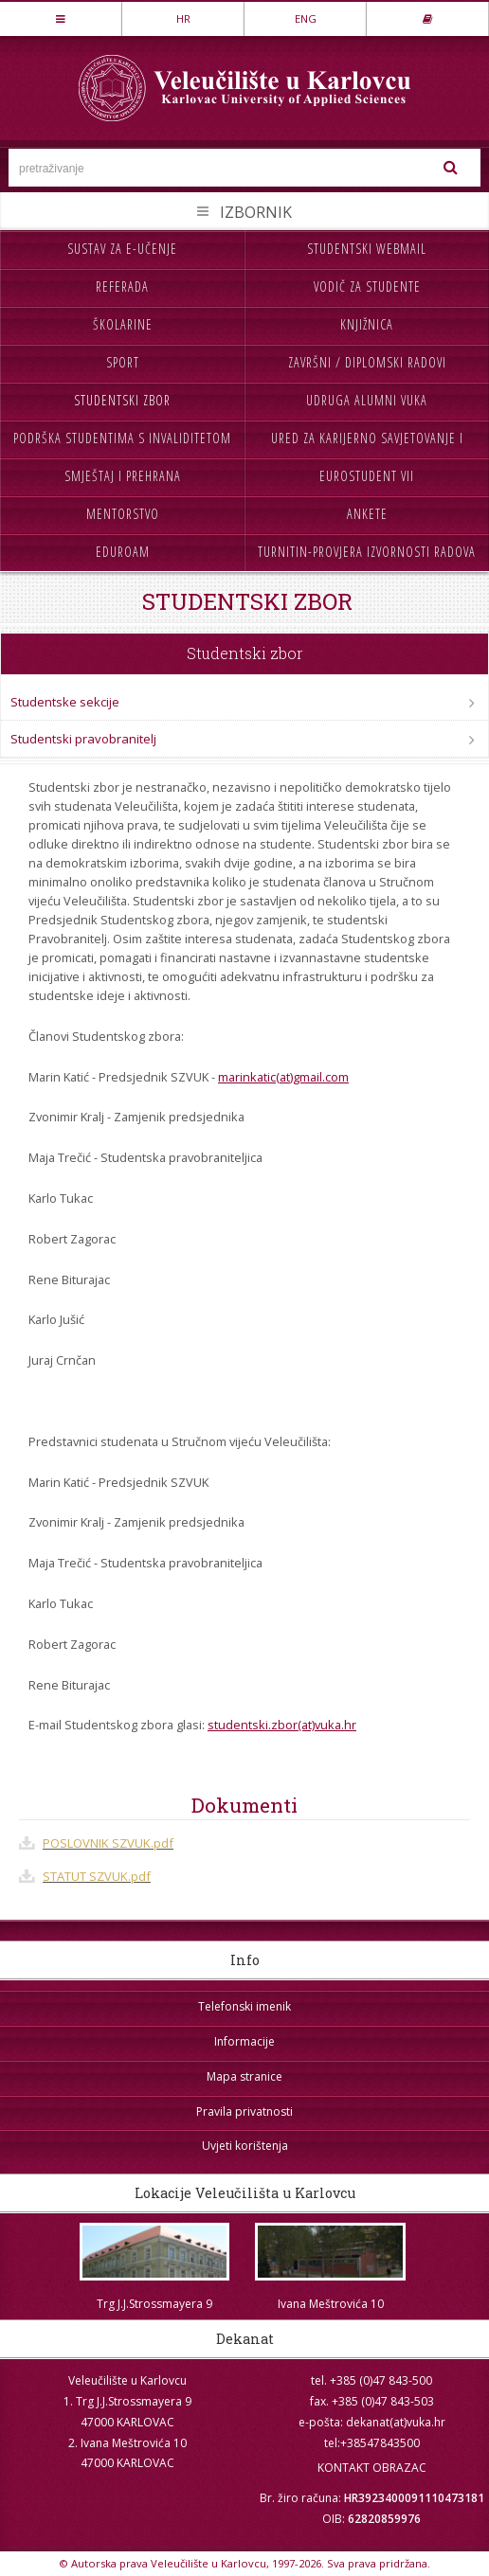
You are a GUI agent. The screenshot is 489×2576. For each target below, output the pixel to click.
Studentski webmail (366, 249)
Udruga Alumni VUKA (366, 400)
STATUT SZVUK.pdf (97, 1876)
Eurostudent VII (366, 476)
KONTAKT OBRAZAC (371, 2468)
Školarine (123, 324)
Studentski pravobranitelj (83, 738)
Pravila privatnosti (244, 2111)
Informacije (244, 2041)
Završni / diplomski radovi (367, 362)
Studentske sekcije (64, 701)
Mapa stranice (244, 2076)
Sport (122, 362)
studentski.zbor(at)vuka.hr (282, 1724)
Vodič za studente (367, 286)
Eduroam (123, 552)
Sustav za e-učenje (122, 249)
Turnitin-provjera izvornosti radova (367, 552)
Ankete (367, 514)
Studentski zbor (122, 400)
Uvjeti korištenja (245, 2146)
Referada (122, 286)
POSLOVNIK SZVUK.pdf (108, 1843)
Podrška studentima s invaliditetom (122, 438)
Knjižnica (366, 324)
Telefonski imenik (244, 2006)
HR (183, 18)
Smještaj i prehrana (122, 476)
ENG (306, 18)
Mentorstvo (122, 514)
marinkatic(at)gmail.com (283, 1076)
